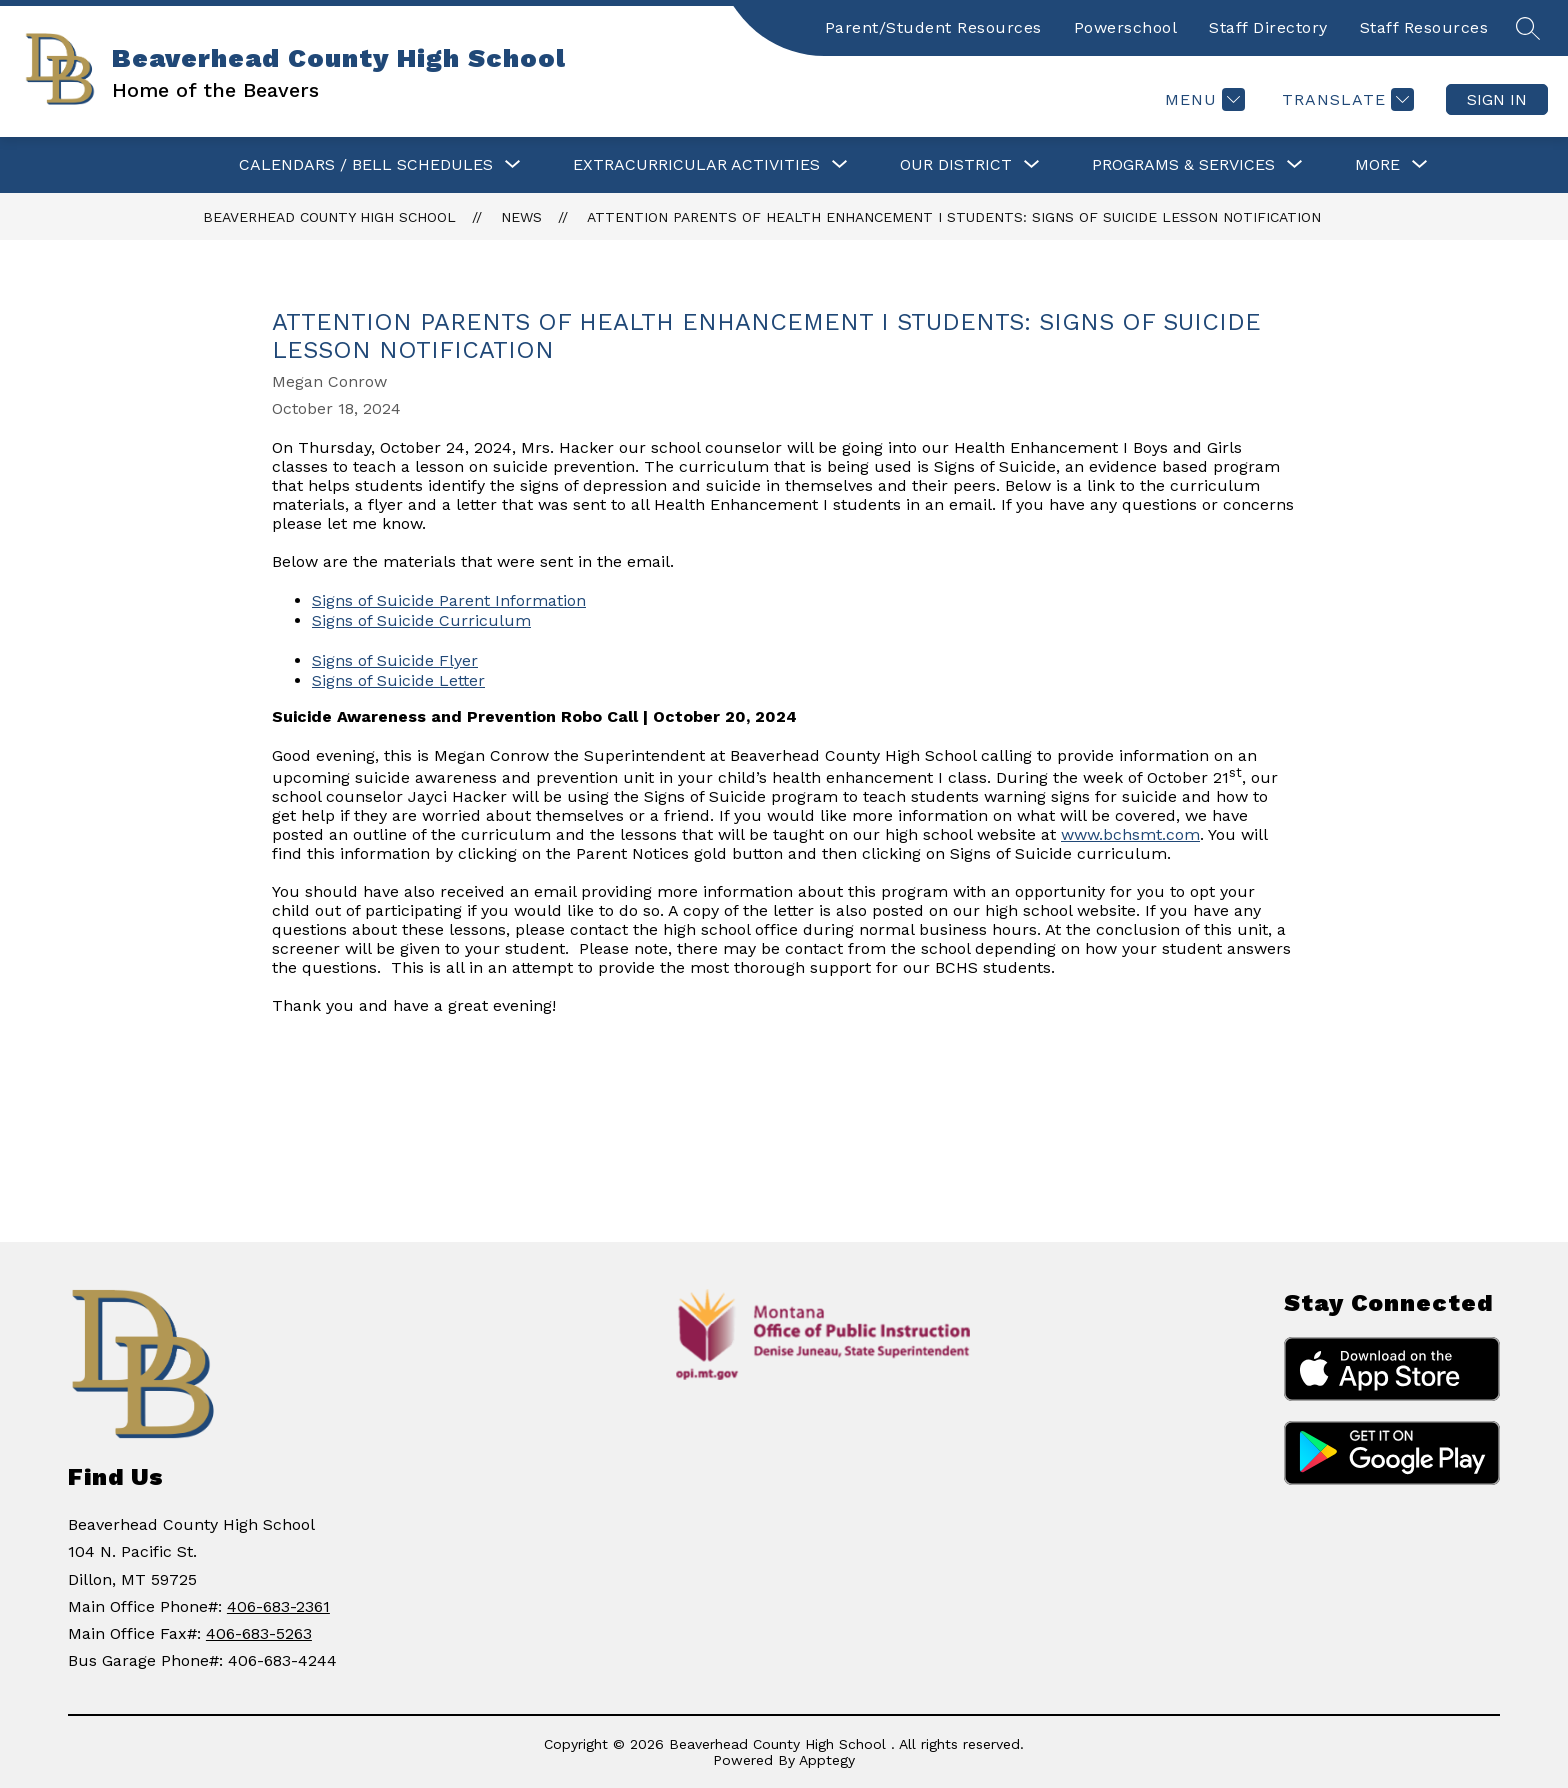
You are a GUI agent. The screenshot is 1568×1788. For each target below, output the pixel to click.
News (521, 217)
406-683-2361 (278, 1606)
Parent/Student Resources (933, 27)
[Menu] (1202, 99)
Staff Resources (1424, 27)
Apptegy (827, 1760)
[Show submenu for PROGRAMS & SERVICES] (1183, 165)
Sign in (1497, 99)
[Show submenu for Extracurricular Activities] (696, 165)
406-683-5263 (259, 1633)
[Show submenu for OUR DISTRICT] (956, 165)
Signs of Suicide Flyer (395, 660)
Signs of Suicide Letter (398, 680)
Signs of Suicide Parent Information (449, 600)
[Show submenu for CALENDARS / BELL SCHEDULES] (366, 165)
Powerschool (1126, 27)
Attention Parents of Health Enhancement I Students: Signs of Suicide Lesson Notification (954, 217)
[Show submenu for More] (1377, 165)
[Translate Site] (1345, 99)
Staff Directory (1268, 27)
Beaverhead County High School (329, 217)
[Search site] (1528, 28)
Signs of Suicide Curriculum (421, 620)
